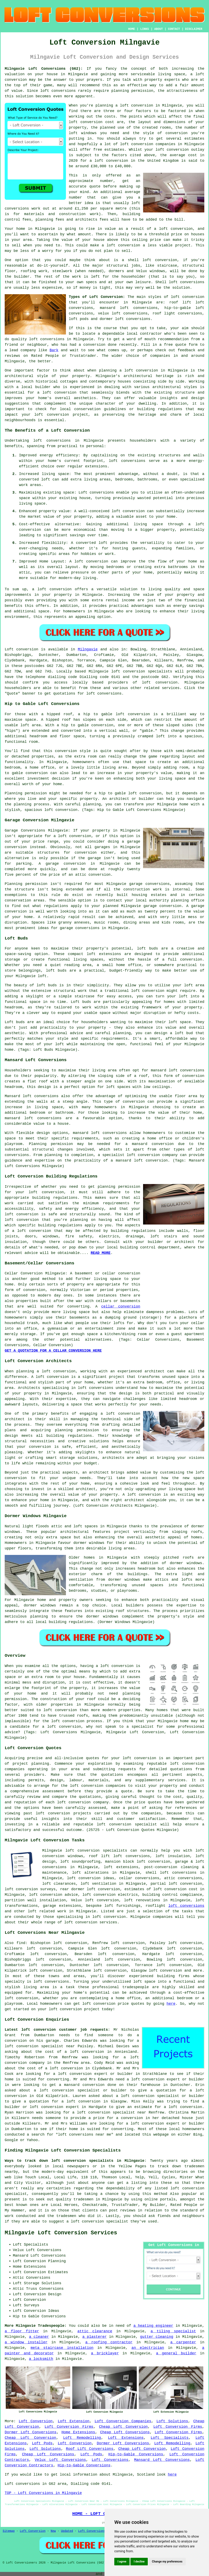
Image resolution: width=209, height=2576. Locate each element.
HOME (131, 29)
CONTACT (174, 29)
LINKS (144, 29)
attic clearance (94, 2331)
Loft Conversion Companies (122, 2421)
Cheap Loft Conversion (123, 2427)
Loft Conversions (110, 2460)
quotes (92, 1758)
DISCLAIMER (193, 29)
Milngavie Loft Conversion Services (61, 2233)
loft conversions (46, 339)
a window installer (26, 2342)
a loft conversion (121, 245)
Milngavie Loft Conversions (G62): (44, 69)
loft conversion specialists (96, 1851)
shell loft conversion (152, 260)
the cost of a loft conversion (69, 2052)
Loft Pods (42, 2443)
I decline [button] (139, 2561)
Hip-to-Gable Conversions (135, 2454)
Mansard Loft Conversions (162, 2460)
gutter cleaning (156, 2337)
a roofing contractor (108, 2342)
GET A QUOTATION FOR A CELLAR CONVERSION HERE (53, 1351)
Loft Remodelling (82, 2438)
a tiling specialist (173, 2331)
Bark (54, 350)
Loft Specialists (169, 2438)
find (21, 1943)
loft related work (47, 1911)
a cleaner (39, 2337)
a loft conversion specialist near (109, 2112)
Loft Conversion (36, 2421)
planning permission (132, 91)
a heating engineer (153, 2326)
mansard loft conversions (177, 1070)
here (171, 2004)
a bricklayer (105, 2353)
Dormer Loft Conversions (31, 2432)
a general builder (176, 2353)
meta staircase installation (62, 2348)
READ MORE (100, 1253)
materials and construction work (61, 214)
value (110, 229)
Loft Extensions (126, 2438)
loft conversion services (90, 1922)
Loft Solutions (172, 2421)
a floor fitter (22, 2331)
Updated (67, 2531)
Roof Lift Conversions (89, 2449)
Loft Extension (73, 2421)
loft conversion (55, 589)
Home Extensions (78, 2432)
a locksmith (41, 2359)
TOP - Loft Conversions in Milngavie (43, 2493)
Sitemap (9, 2531)
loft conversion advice (53, 1895)
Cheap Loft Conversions (125, 2432)
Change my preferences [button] (167, 2561)
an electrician (147, 2348)
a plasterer (94, 2337)
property (153, 80)
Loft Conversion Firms (69, 2427)
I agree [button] (122, 2561)
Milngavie (88, 649)
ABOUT (158, 29)
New (53, 2531)
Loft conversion (21, 649)
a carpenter (183, 2342)
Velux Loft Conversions (60, 2460)
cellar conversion (120, 1306)
